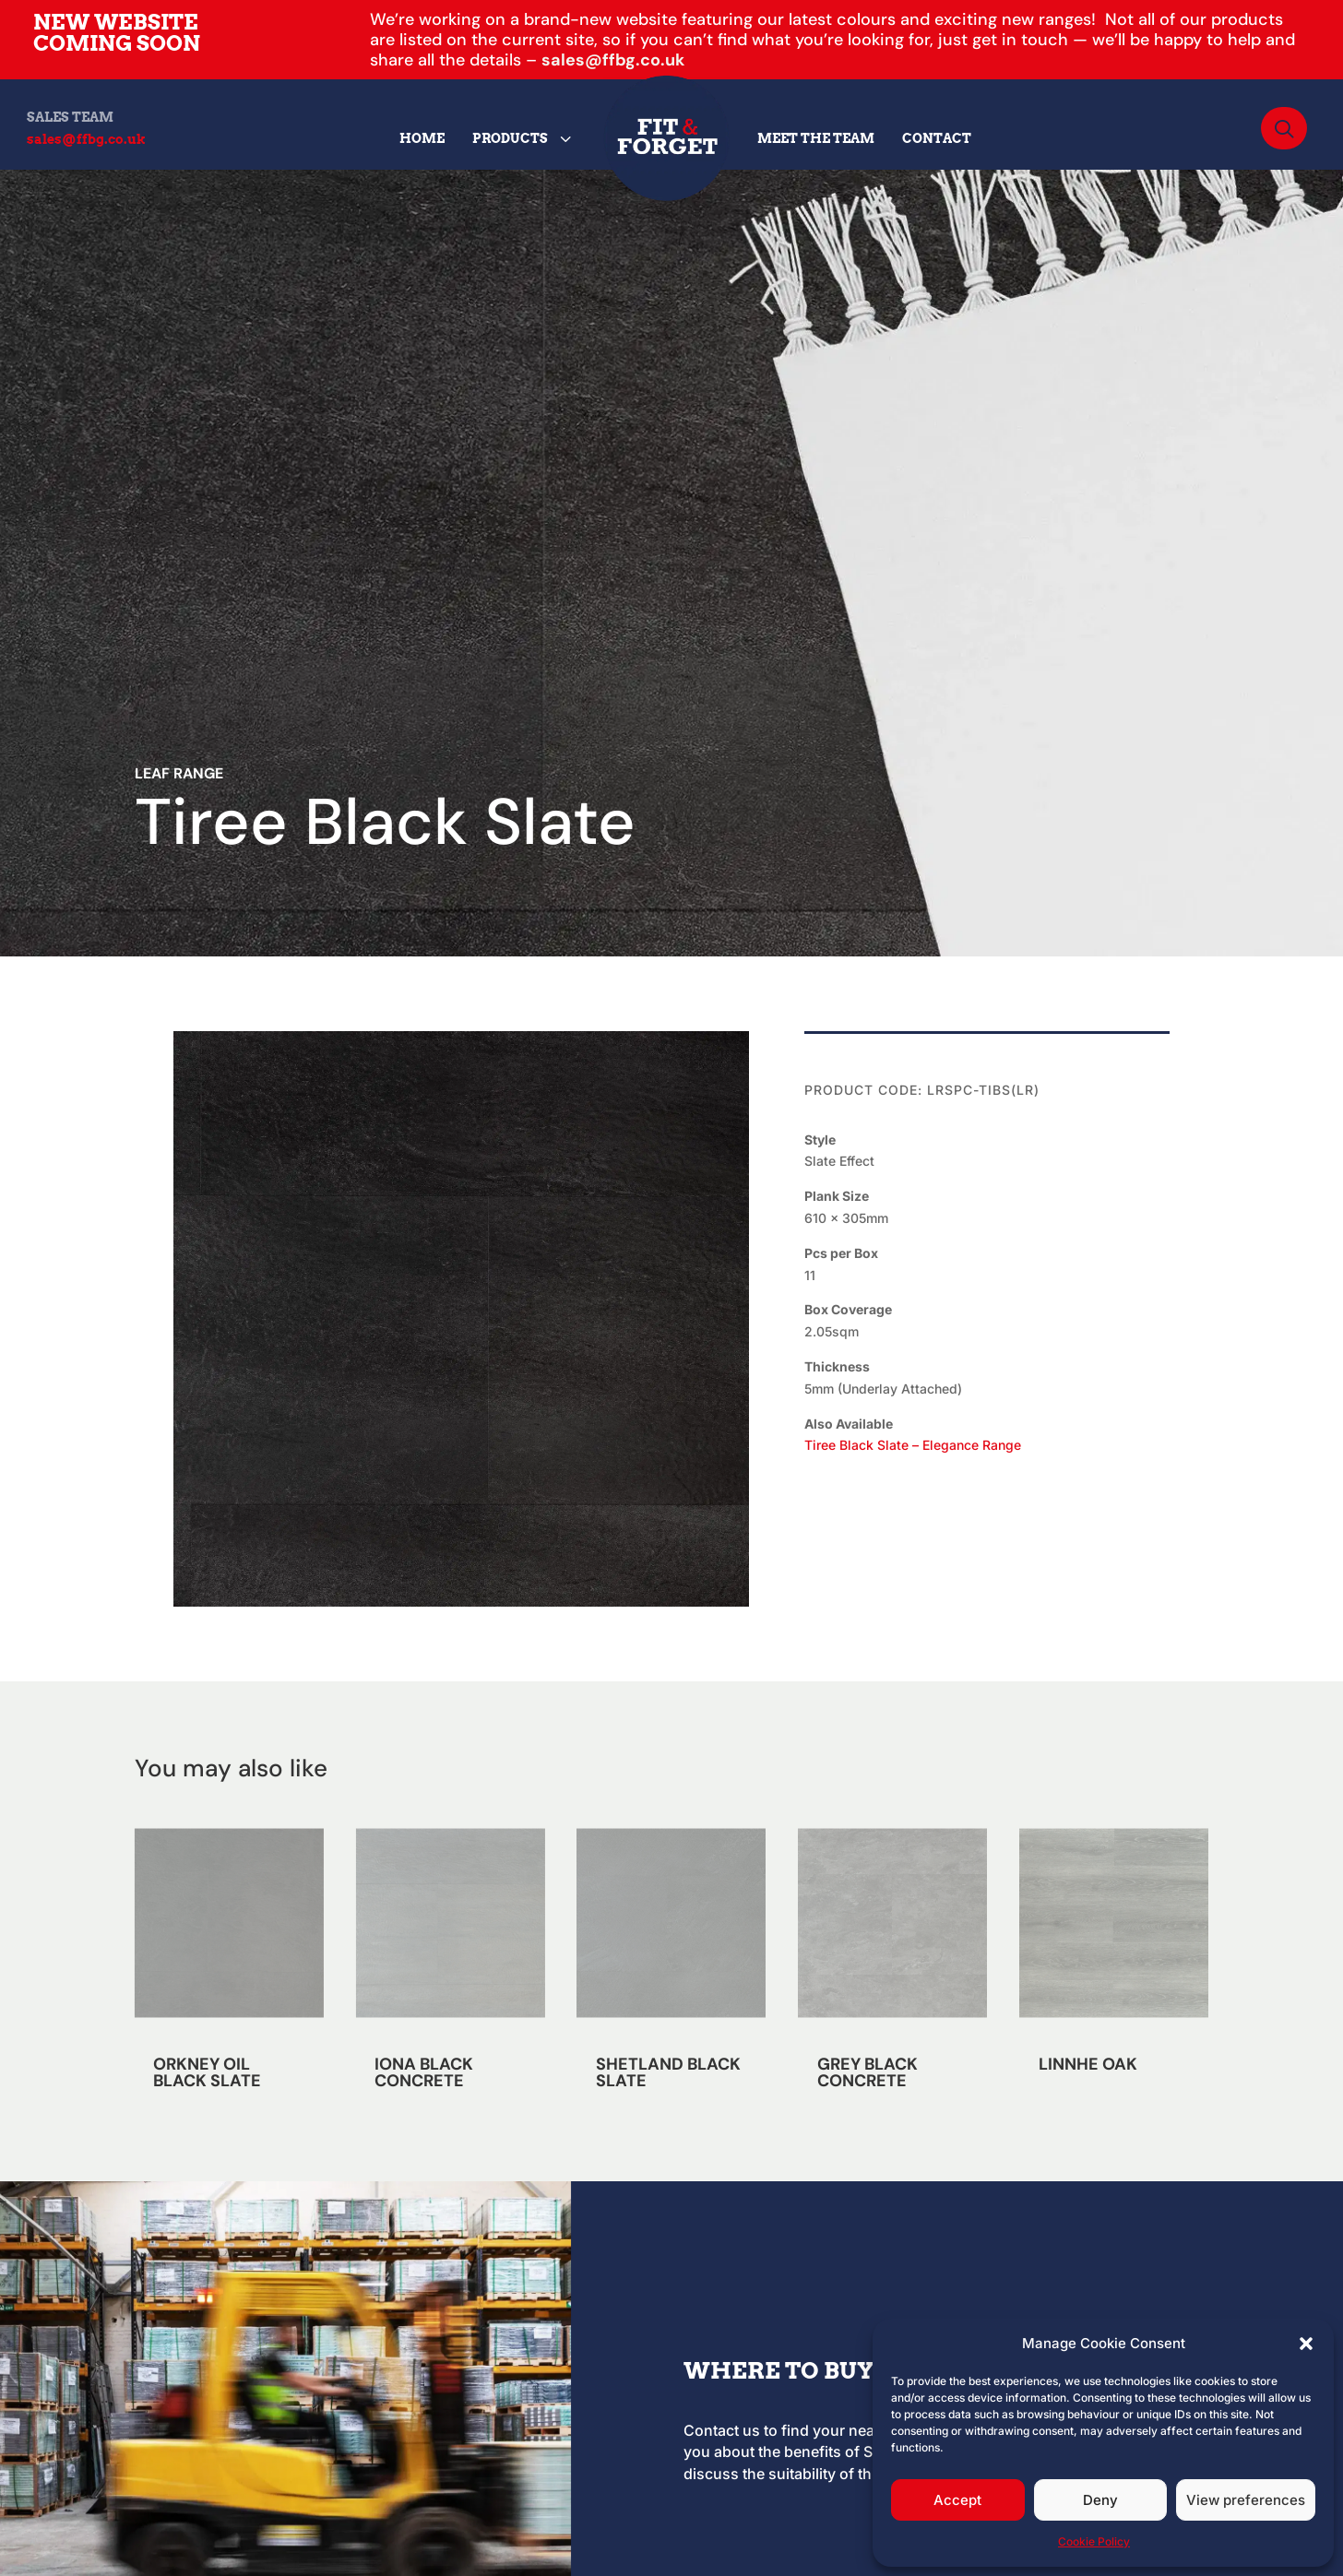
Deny (1100, 2500)
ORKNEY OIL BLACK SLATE (207, 2072)
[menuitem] (422, 138)
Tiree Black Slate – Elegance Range (912, 1445)
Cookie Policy (1094, 2541)
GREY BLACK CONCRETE (867, 2072)
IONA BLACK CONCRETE (423, 2072)
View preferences (1245, 2500)
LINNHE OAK (1088, 2064)
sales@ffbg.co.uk (612, 60)
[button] (1306, 2343)
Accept (957, 2500)
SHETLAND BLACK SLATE (668, 2072)
